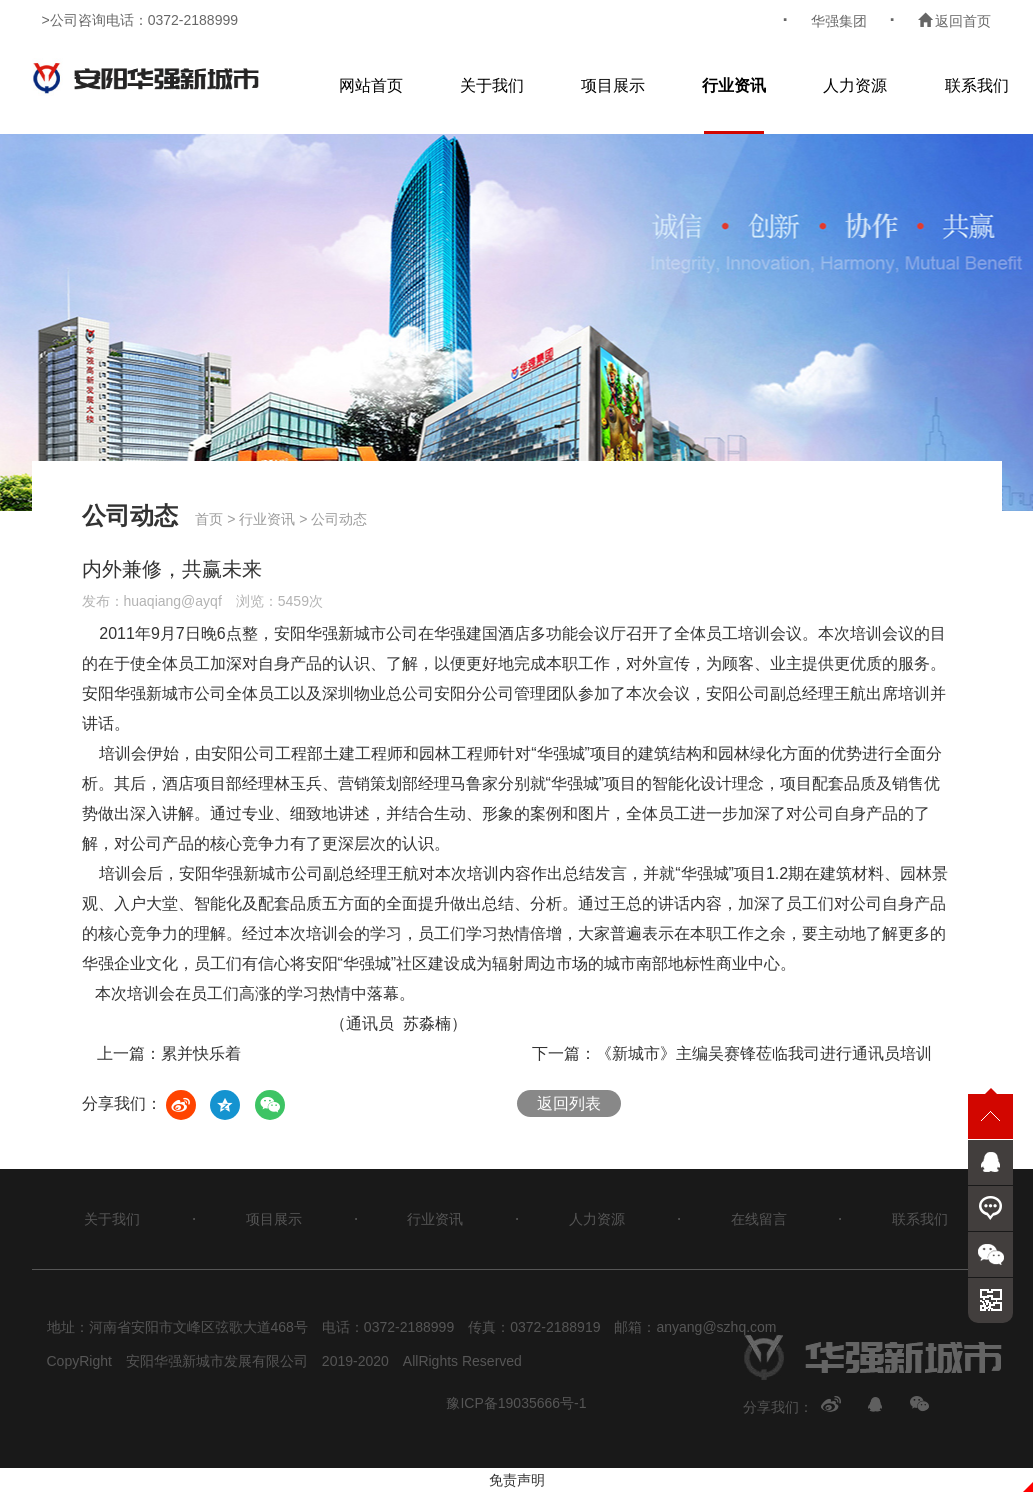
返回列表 (569, 1103)
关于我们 (492, 85)
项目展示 (613, 85)
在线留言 (759, 1219)
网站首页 (371, 85)
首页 (209, 519)
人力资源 (855, 85)
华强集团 (839, 21)
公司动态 (339, 519)
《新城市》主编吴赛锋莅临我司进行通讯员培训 (764, 1053)
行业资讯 (734, 85)
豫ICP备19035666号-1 (516, 1403)
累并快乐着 (201, 1053)
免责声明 (517, 1480)
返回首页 (955, 21)
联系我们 (977, 85)
